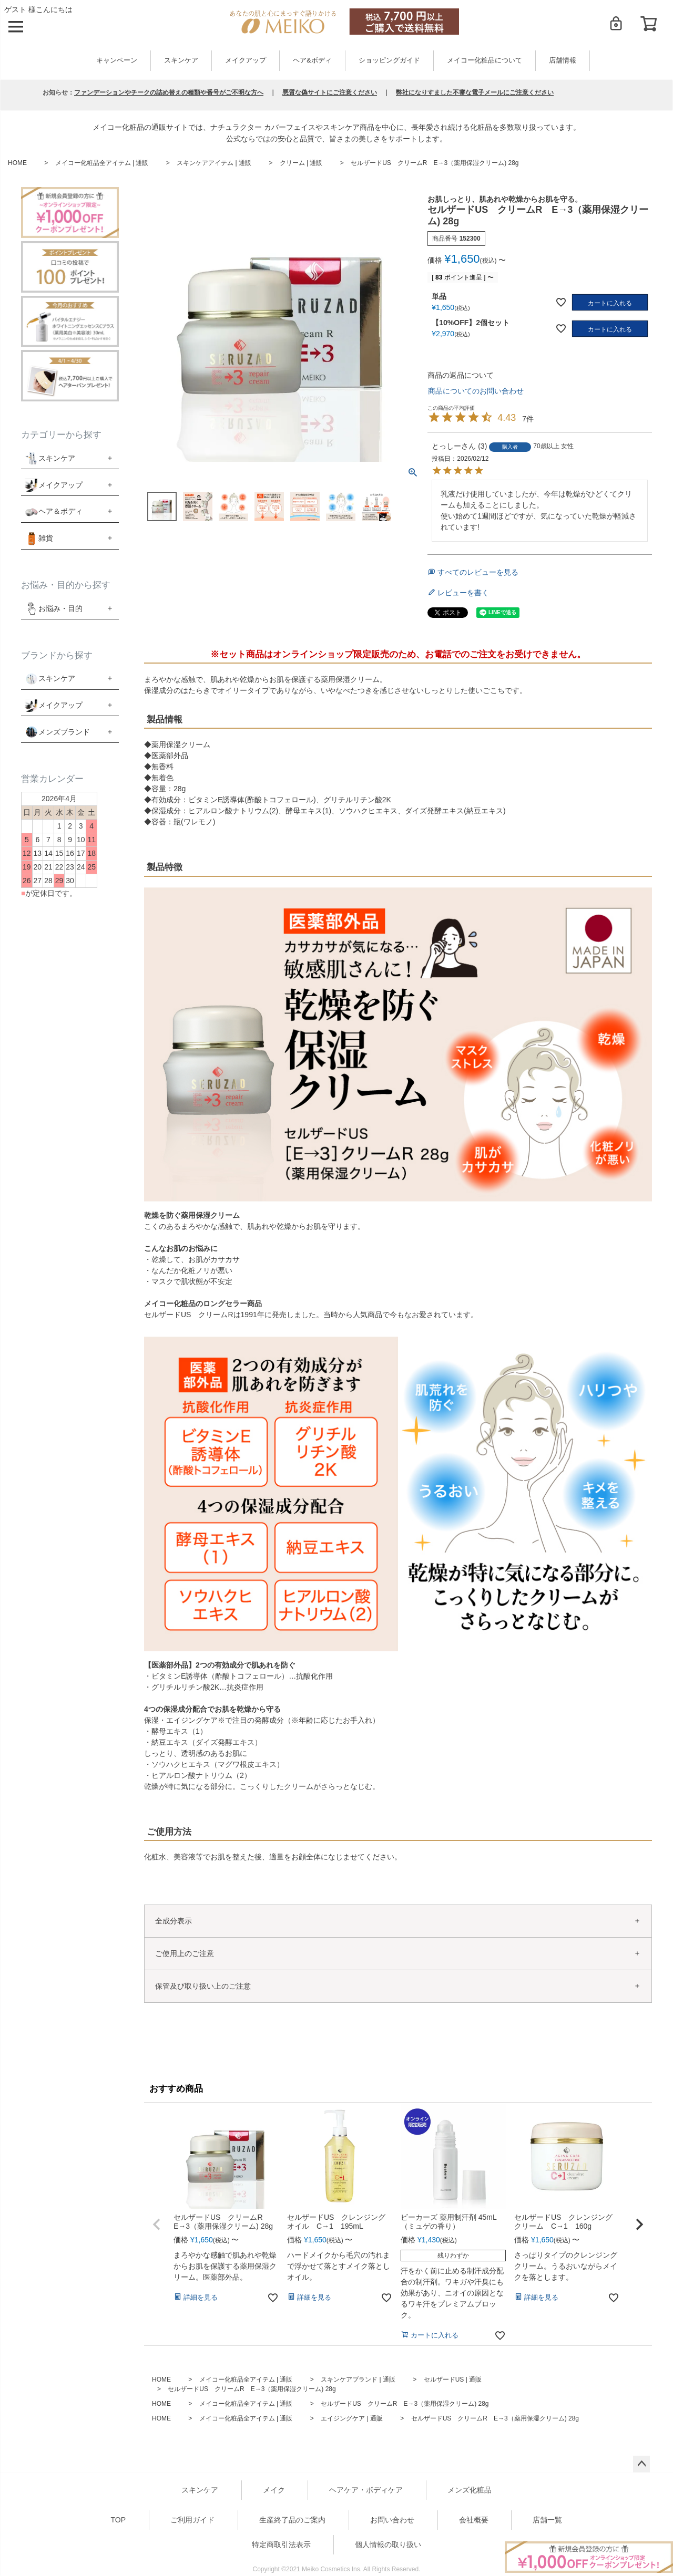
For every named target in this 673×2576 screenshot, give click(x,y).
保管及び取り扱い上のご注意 (203, 1986)
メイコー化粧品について (484, 60)
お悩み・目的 (54, 608)
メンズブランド (64, 732)
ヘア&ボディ (312, 60)
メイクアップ (245, 60)
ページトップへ (641, 2464)
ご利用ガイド (192, 2520)
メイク (274, 2490)
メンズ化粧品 (469, 2490)
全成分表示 (173, 1921)
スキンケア (181, 60)
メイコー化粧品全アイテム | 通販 (102, 163)
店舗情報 (562, 60)
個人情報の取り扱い (388, 2544)
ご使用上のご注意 (184, 1953)
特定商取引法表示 (281, 2544)
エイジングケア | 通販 (352, 2418)
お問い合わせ (392, 2520)
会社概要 (473, 2520)
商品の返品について (460, 375)
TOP (118, 2520)
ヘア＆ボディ (60, 511)
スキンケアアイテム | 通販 (214, 163)
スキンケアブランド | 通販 (358, 2379)
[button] (156, 2224)
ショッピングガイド (389, 60)
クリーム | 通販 (301, 163)
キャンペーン (116, 60)
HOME (17, 163)
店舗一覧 (547, 2520)
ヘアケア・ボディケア (366, 2490)
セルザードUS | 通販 (453, 2379)
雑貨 (45, 538)
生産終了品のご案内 (292, 2520)
